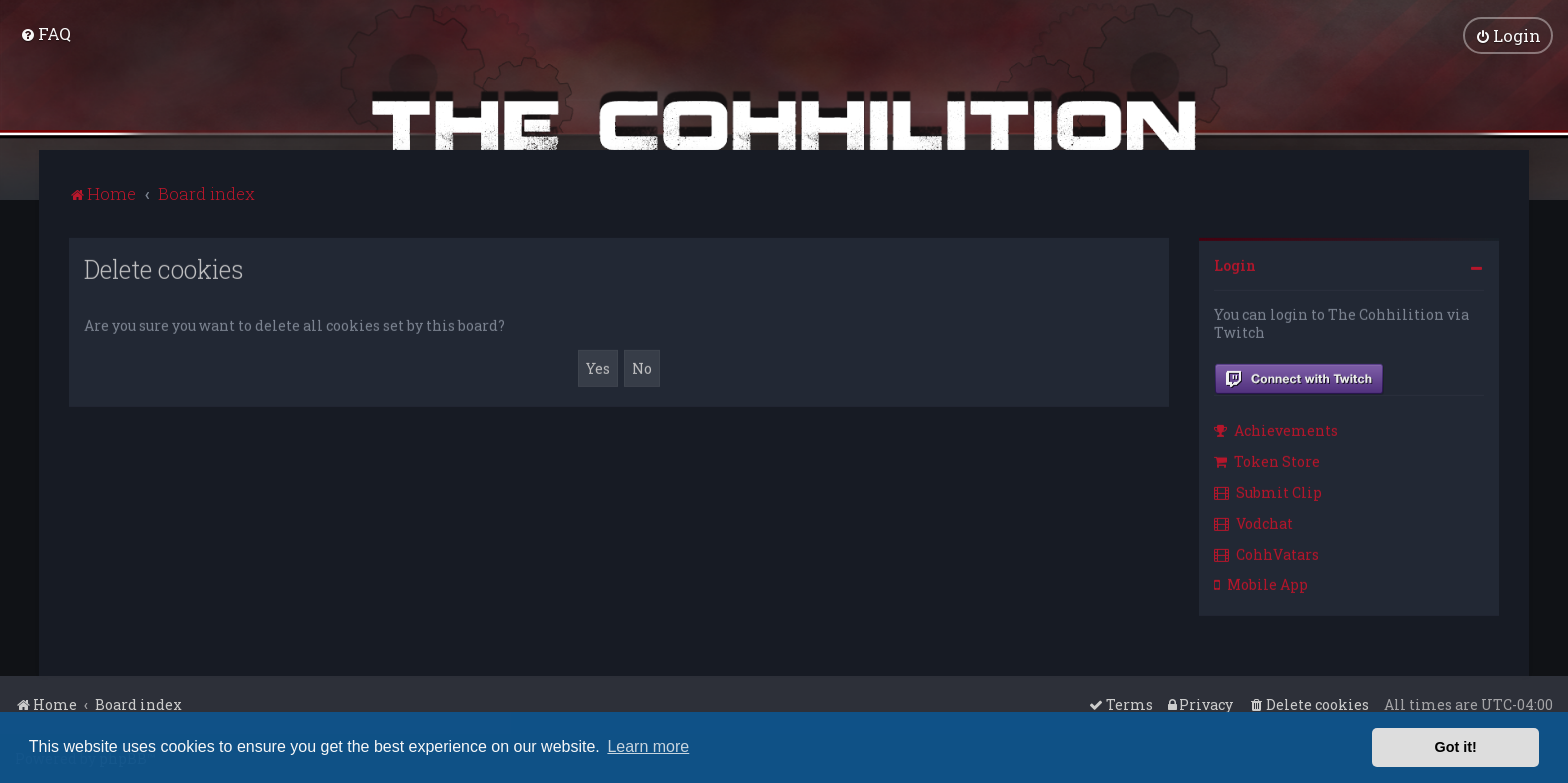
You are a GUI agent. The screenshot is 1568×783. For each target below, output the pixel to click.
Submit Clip (1268, 489)
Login (1235, 262)
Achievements (1276, 428)
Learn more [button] (648, 746)
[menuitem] (45, 32)
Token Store (1267, 459)
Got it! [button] (1456, 747)
